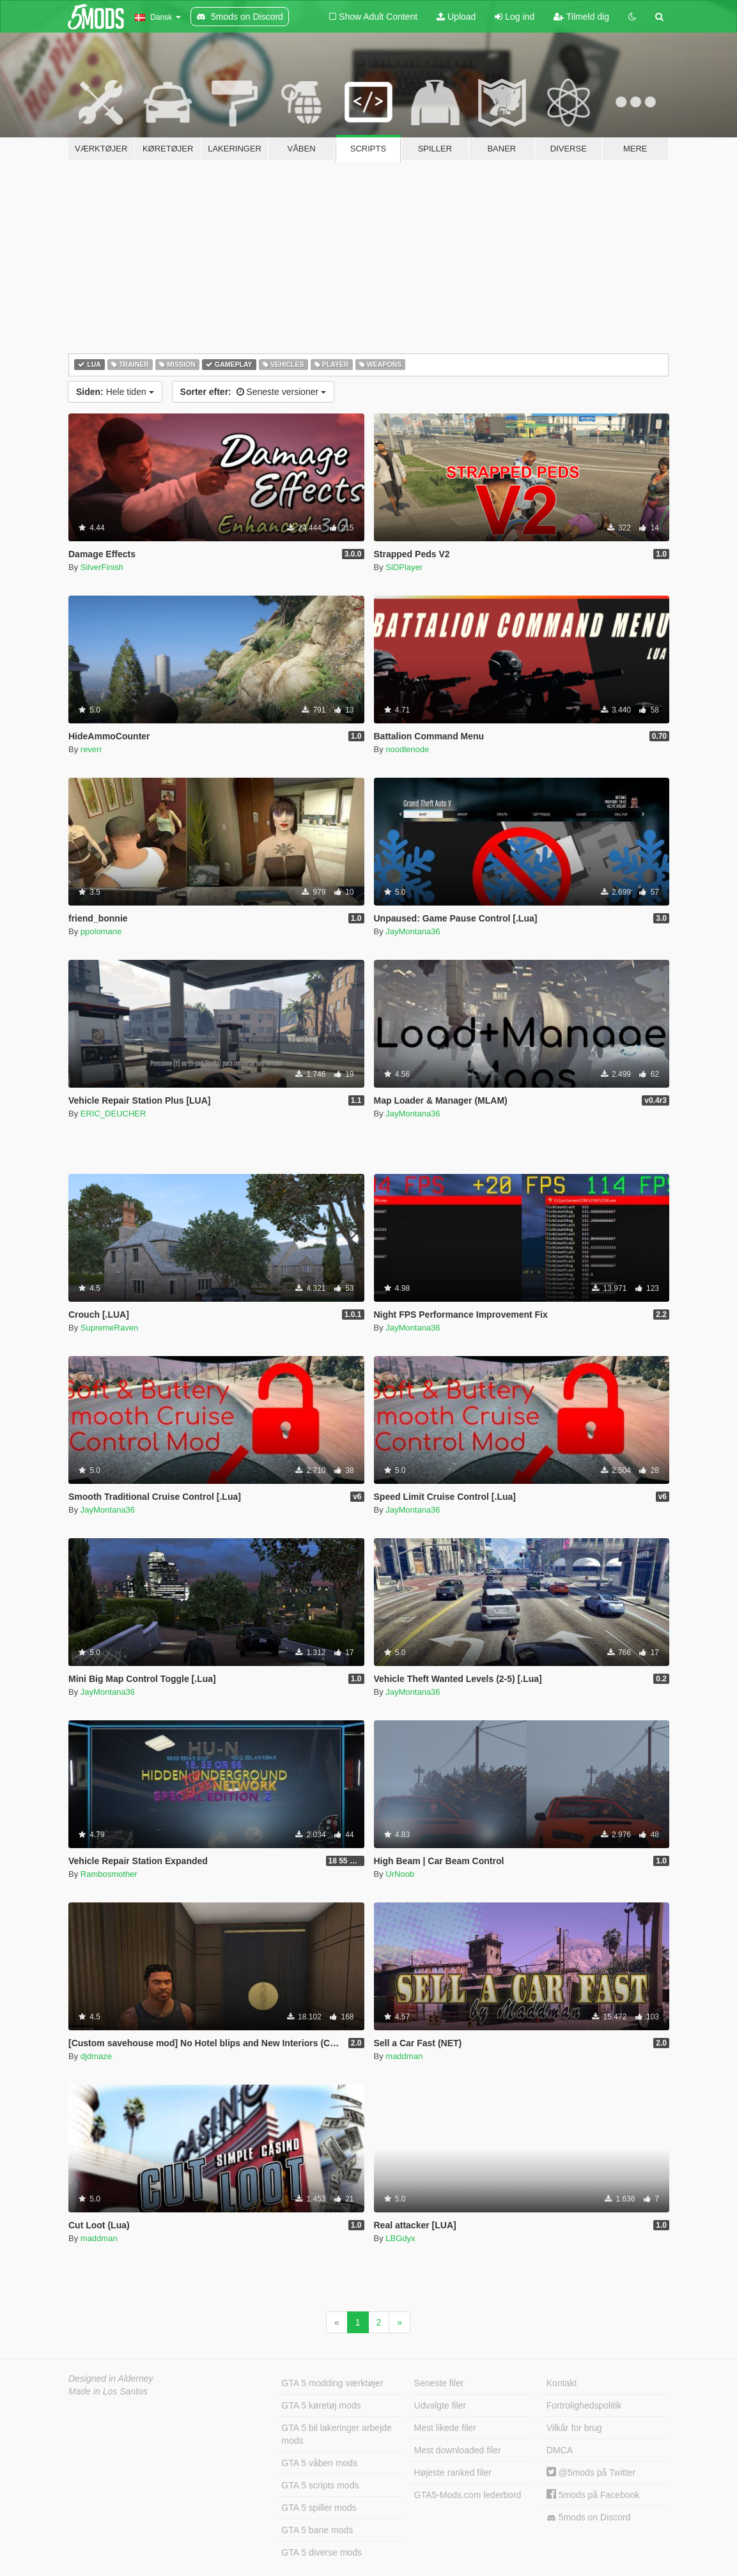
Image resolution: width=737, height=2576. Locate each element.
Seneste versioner (253, 392)
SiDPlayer (404, 567)
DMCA (560, 2450)
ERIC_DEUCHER (113, 1113)
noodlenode (407, 749)
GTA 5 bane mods (317, 2530)
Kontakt (562, 2383)
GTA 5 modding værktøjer (332, 2383)
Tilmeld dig (581, 17)
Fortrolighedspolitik (584, 2405)
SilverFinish (102, 567)
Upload (456, 17)
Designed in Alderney (110, 2378)
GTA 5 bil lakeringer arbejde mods (336, 2434)
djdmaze (96, 2056)
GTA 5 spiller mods (318, 2508)
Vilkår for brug (574, 2428)
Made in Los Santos (108, 2391)
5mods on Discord (589, 2517)
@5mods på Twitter (591, 2472)
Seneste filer (439, 2383)
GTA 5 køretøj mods (321, 2405)
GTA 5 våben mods (319, 2463)
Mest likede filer (445, 2428)
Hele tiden (115, 392)
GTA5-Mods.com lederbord (468, 2495)
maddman (404, 2056)
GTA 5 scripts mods (320, 2485)
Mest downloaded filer (457, 2450)
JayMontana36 (412, 931)
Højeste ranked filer (453, 2472)
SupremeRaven (109, 1327)
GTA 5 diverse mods (321, 2552)
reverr (91, 749)
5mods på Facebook (593, 2495)
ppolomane (101, 931)
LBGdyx (400, 2238)
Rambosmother (109, 1874)
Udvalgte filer (440, 2405)
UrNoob (399, 1874)
